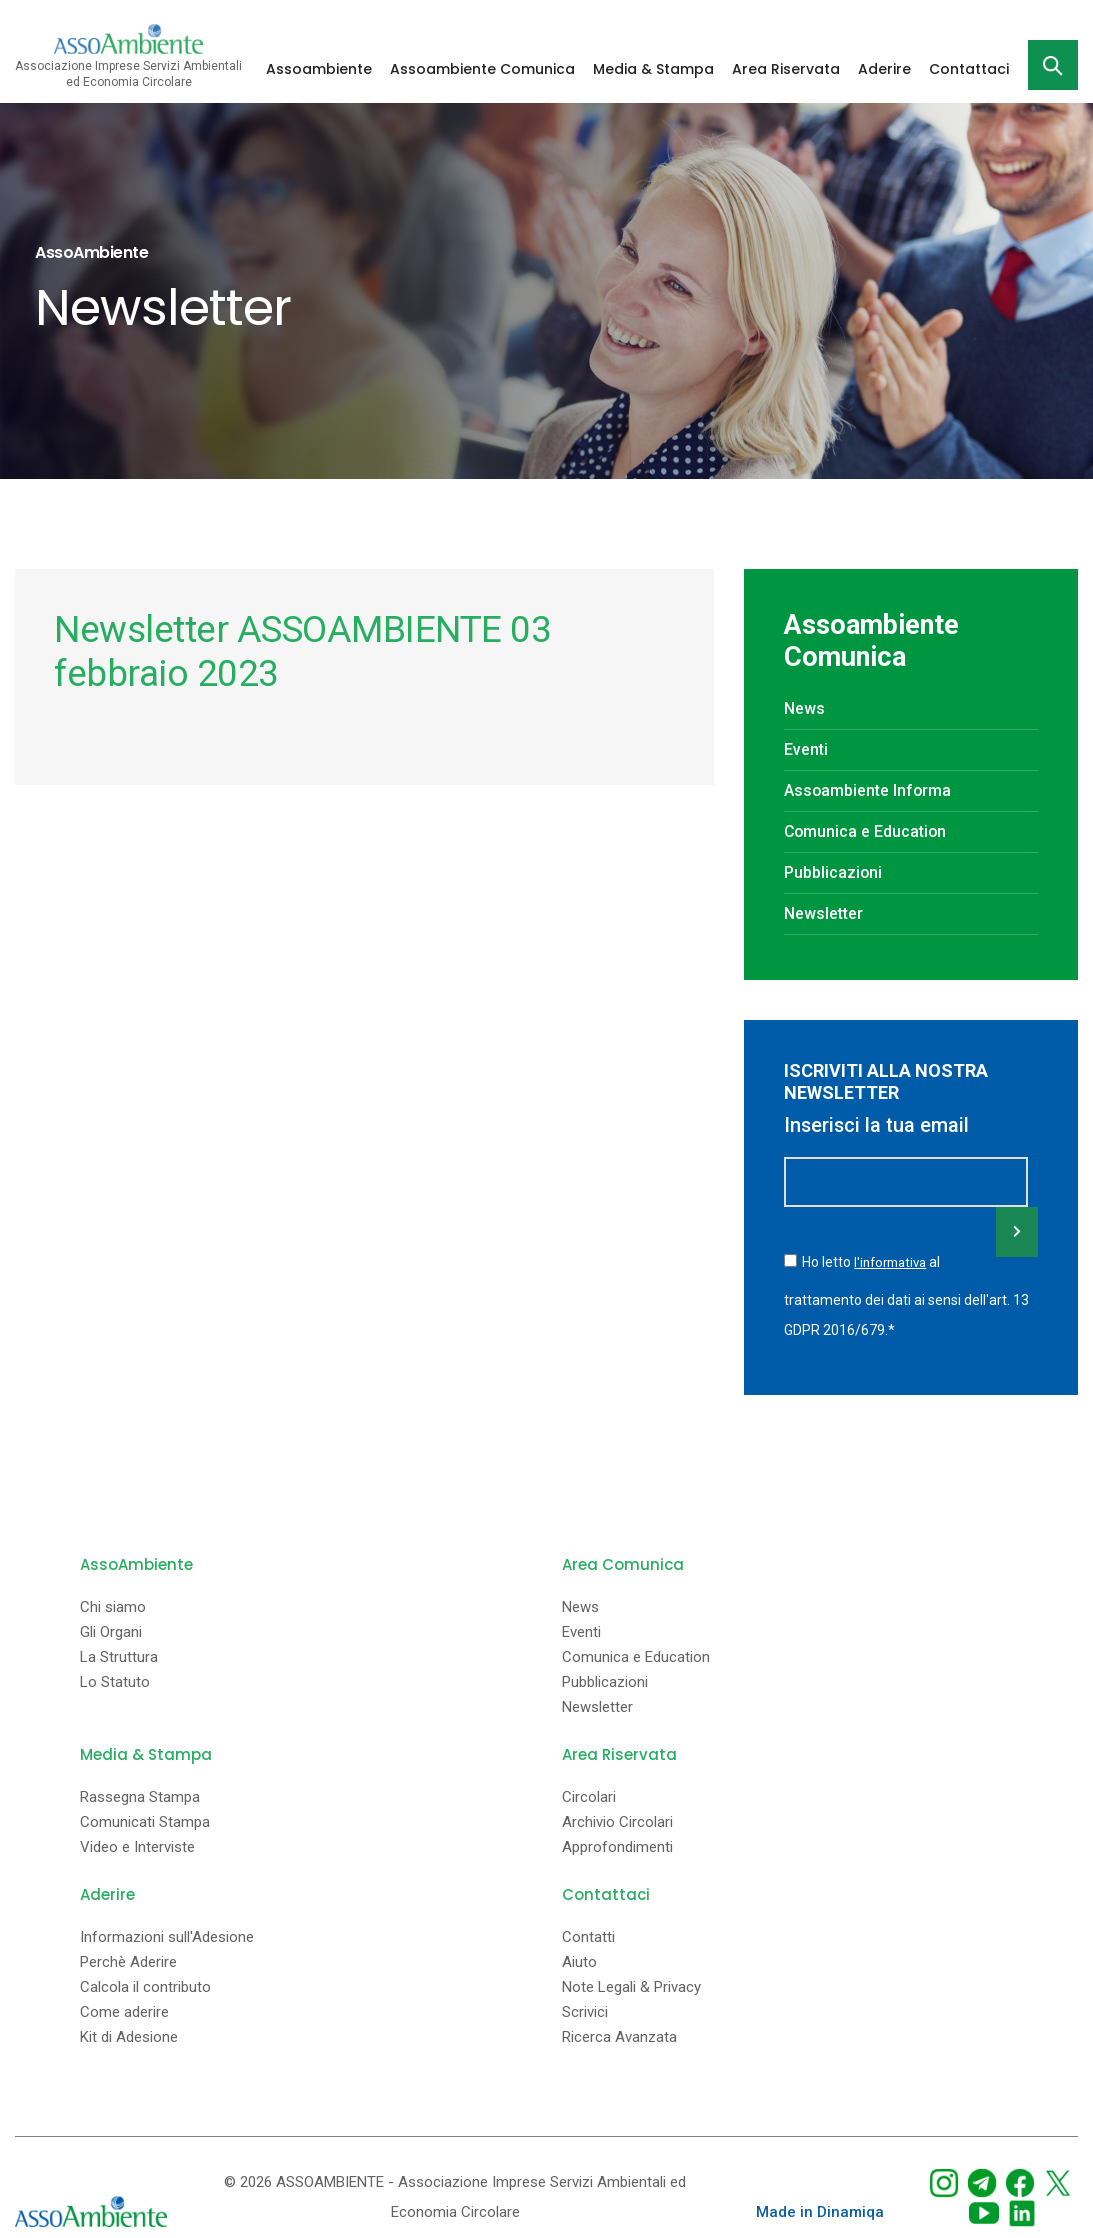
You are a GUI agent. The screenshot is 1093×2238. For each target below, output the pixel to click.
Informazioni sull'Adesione (167, 1934)
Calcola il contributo (145, 1984)
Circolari (589, 1794)
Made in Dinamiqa (820, 2209)
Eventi (806, 749)
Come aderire (124, 2009)
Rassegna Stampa (140, 1794)
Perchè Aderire (128, 1959)
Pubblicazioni (835, 872)
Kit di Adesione (129, 2034)
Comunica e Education (867, 831)
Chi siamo (113, 1604)
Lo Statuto (115, 1679)
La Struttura (119, 1654)
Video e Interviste (137, 1844)
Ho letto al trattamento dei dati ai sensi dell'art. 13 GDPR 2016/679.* (906, 1294)
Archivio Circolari (617, 1819)
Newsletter (823, 913)
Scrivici (585, 2009)
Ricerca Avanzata (619, 2034)
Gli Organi (111, 1629)
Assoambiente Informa (868, 790)
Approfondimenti (617, 1844)
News (804, 708)
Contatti (588, 1934)
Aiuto (579, 1959)
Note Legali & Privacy (631, 1984)
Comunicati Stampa (145, 1819)
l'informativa (893, 1262)
